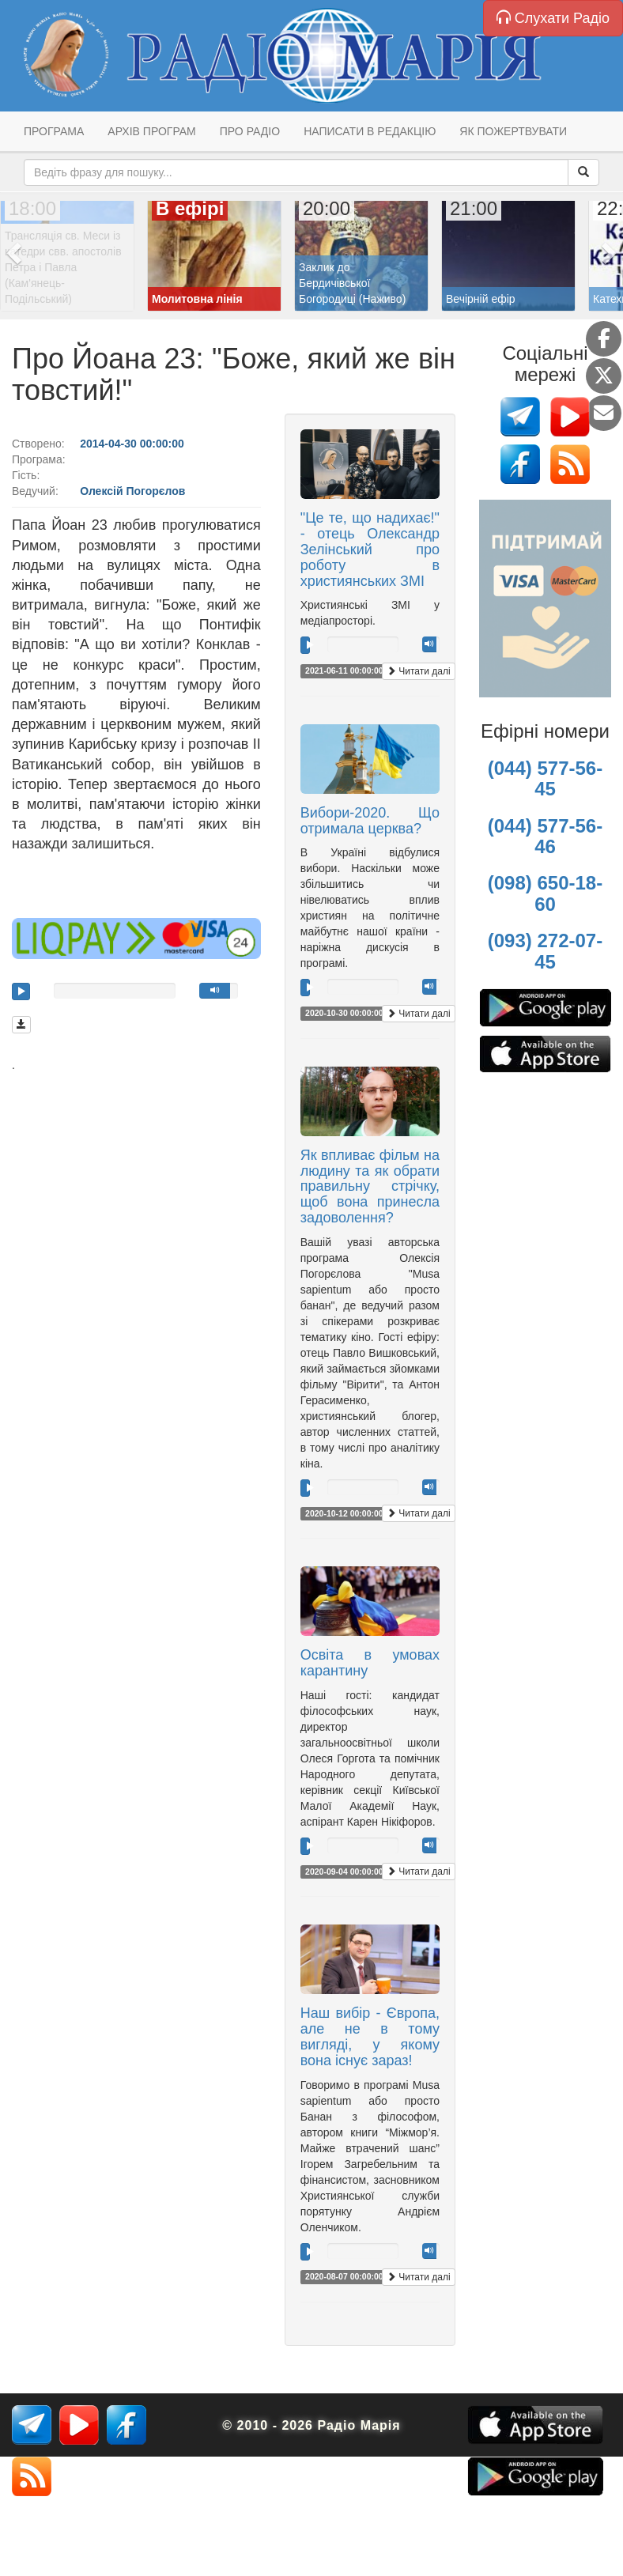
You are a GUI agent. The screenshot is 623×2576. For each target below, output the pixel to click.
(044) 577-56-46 (545, 836)
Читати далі (419, 671)
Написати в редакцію (370, 131)
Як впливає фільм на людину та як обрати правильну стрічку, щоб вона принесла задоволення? (370, 1186)
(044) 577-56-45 (545, 778)
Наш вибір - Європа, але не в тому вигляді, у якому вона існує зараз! (370, 2036)
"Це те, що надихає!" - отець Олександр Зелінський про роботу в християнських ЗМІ (370, 549)
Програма (54, 131)
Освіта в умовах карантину (370, 1663)
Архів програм (151, 131)
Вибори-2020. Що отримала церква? (370, 821)
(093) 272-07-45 (545, 951)
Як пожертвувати (513, 131)
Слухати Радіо (553, 17)
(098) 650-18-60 (545, 893)
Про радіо (250, 131)
